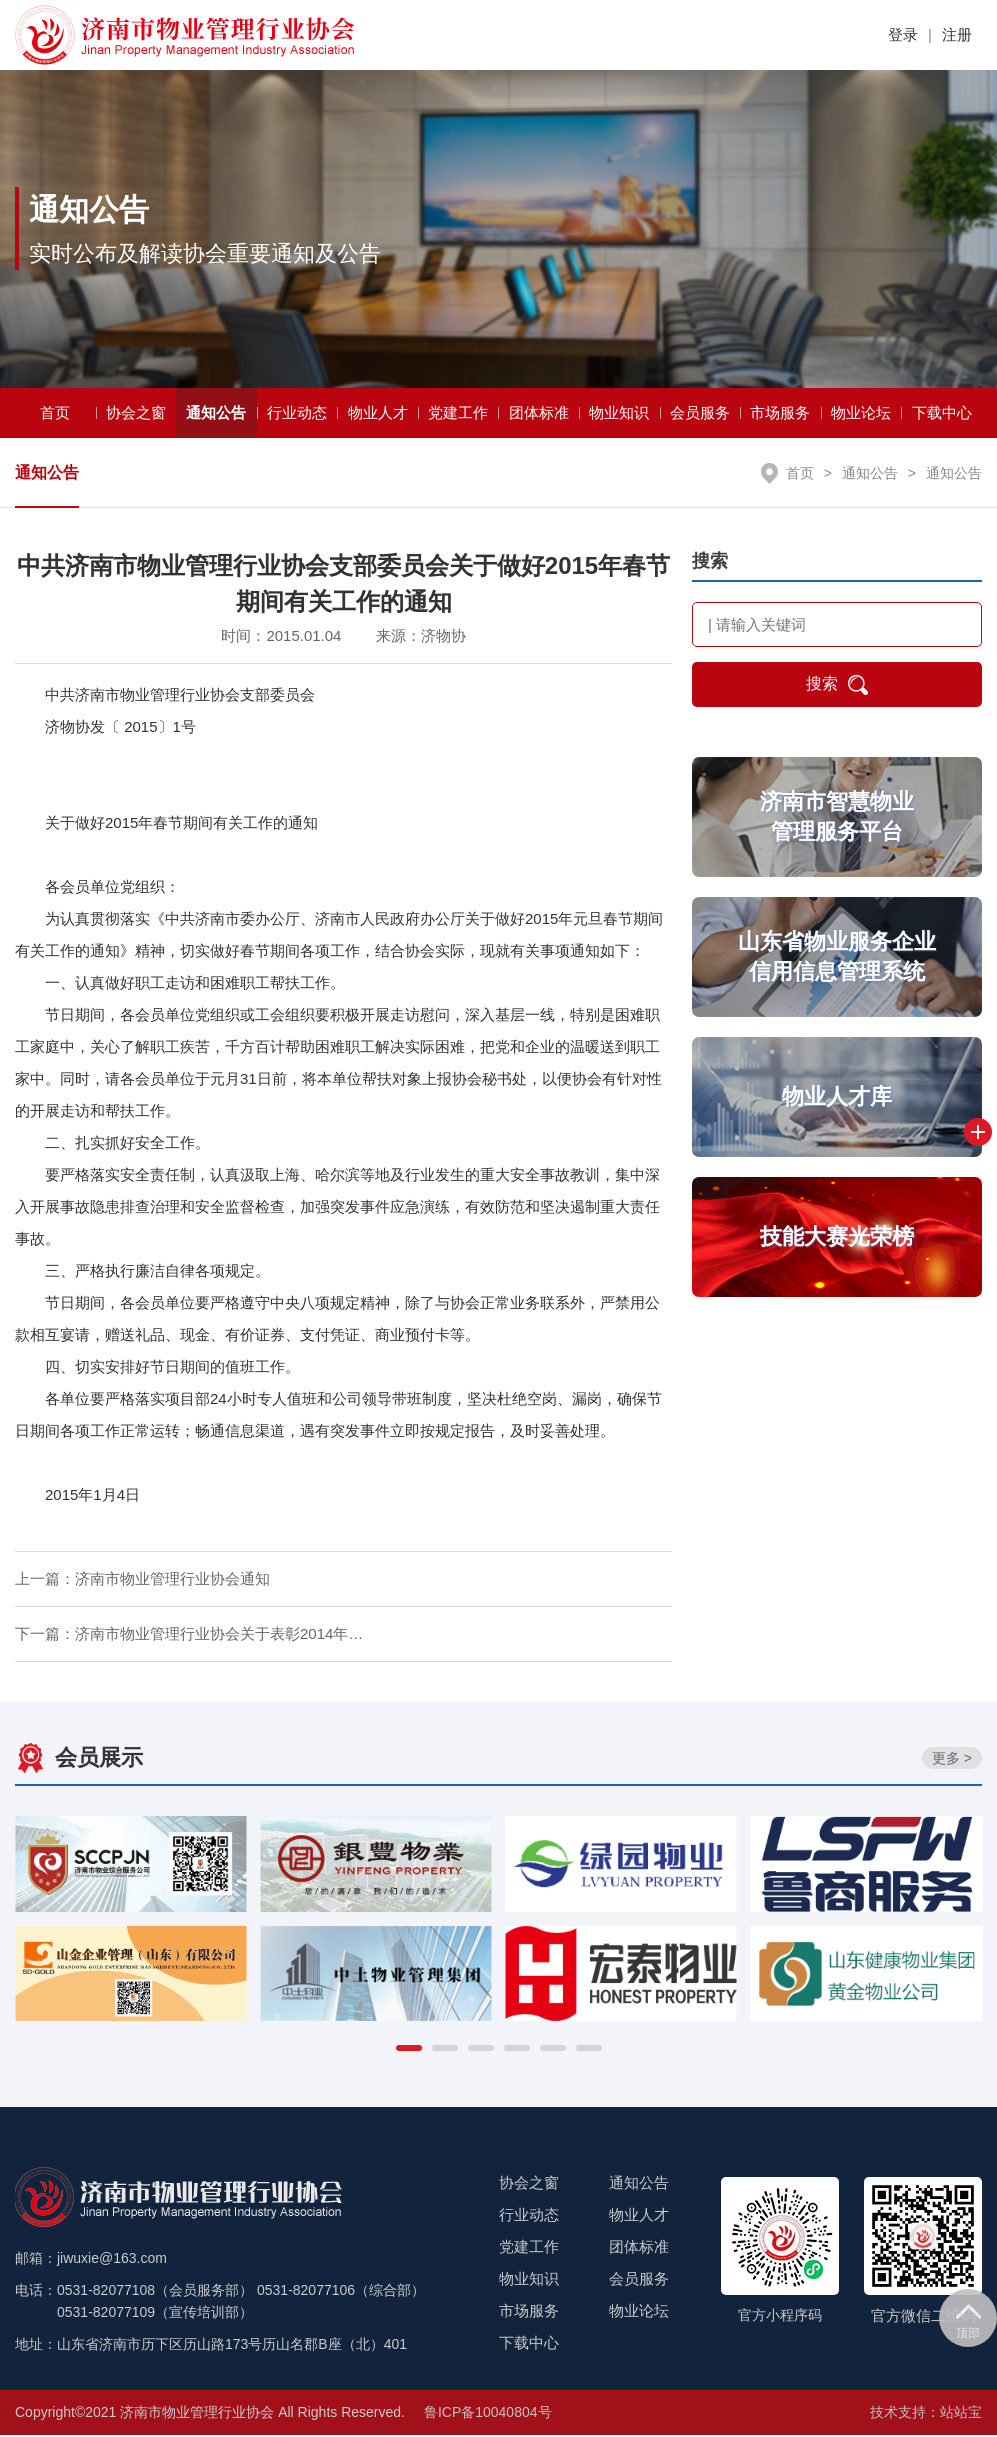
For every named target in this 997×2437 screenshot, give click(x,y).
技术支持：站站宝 (926, 2414)
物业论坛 (861, 414)
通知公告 (216, 414)
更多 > (952, 1760)
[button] (409, 2050)
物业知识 (619, 414)
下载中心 (942, 414)
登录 (903, 34)
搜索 (837, 687)
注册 (957, 34)
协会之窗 (136, 414)
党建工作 (458, 414)
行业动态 (297, 414)
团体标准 (539, 414)
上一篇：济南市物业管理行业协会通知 (142, 1580)
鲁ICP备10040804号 (488, 2414)
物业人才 (378, 414)
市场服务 (780, 414)
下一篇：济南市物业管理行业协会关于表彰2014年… (189, 1635)
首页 (55, 414)
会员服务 (700, 414)
